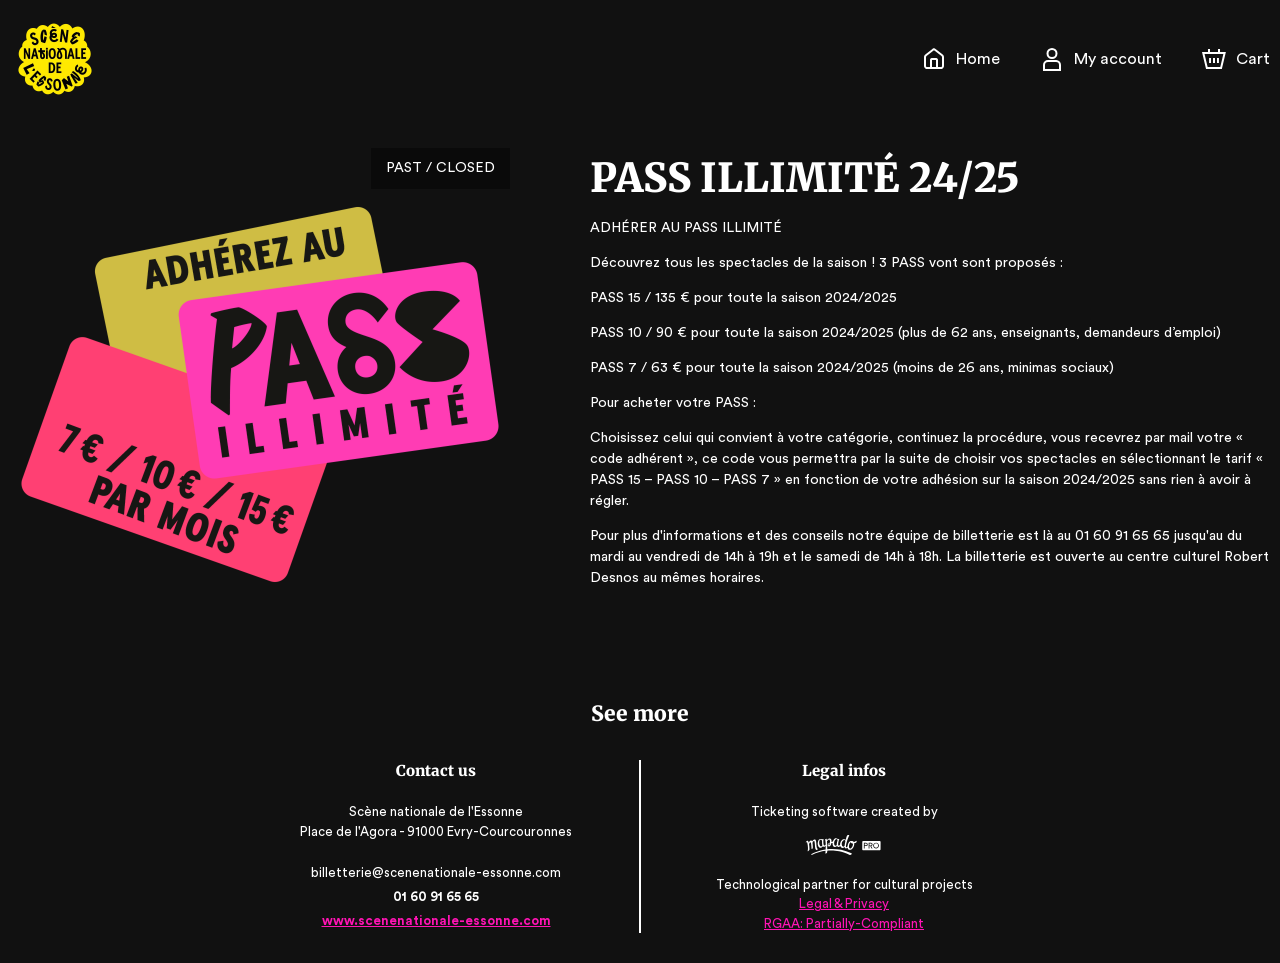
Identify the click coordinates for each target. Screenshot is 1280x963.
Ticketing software (810, 812)
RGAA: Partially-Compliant (842, 922)
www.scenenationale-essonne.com (437, 920)
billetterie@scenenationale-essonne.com (438, 872)
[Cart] (1238, 59)
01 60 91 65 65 (437, 896)
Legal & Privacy (842, 903)
